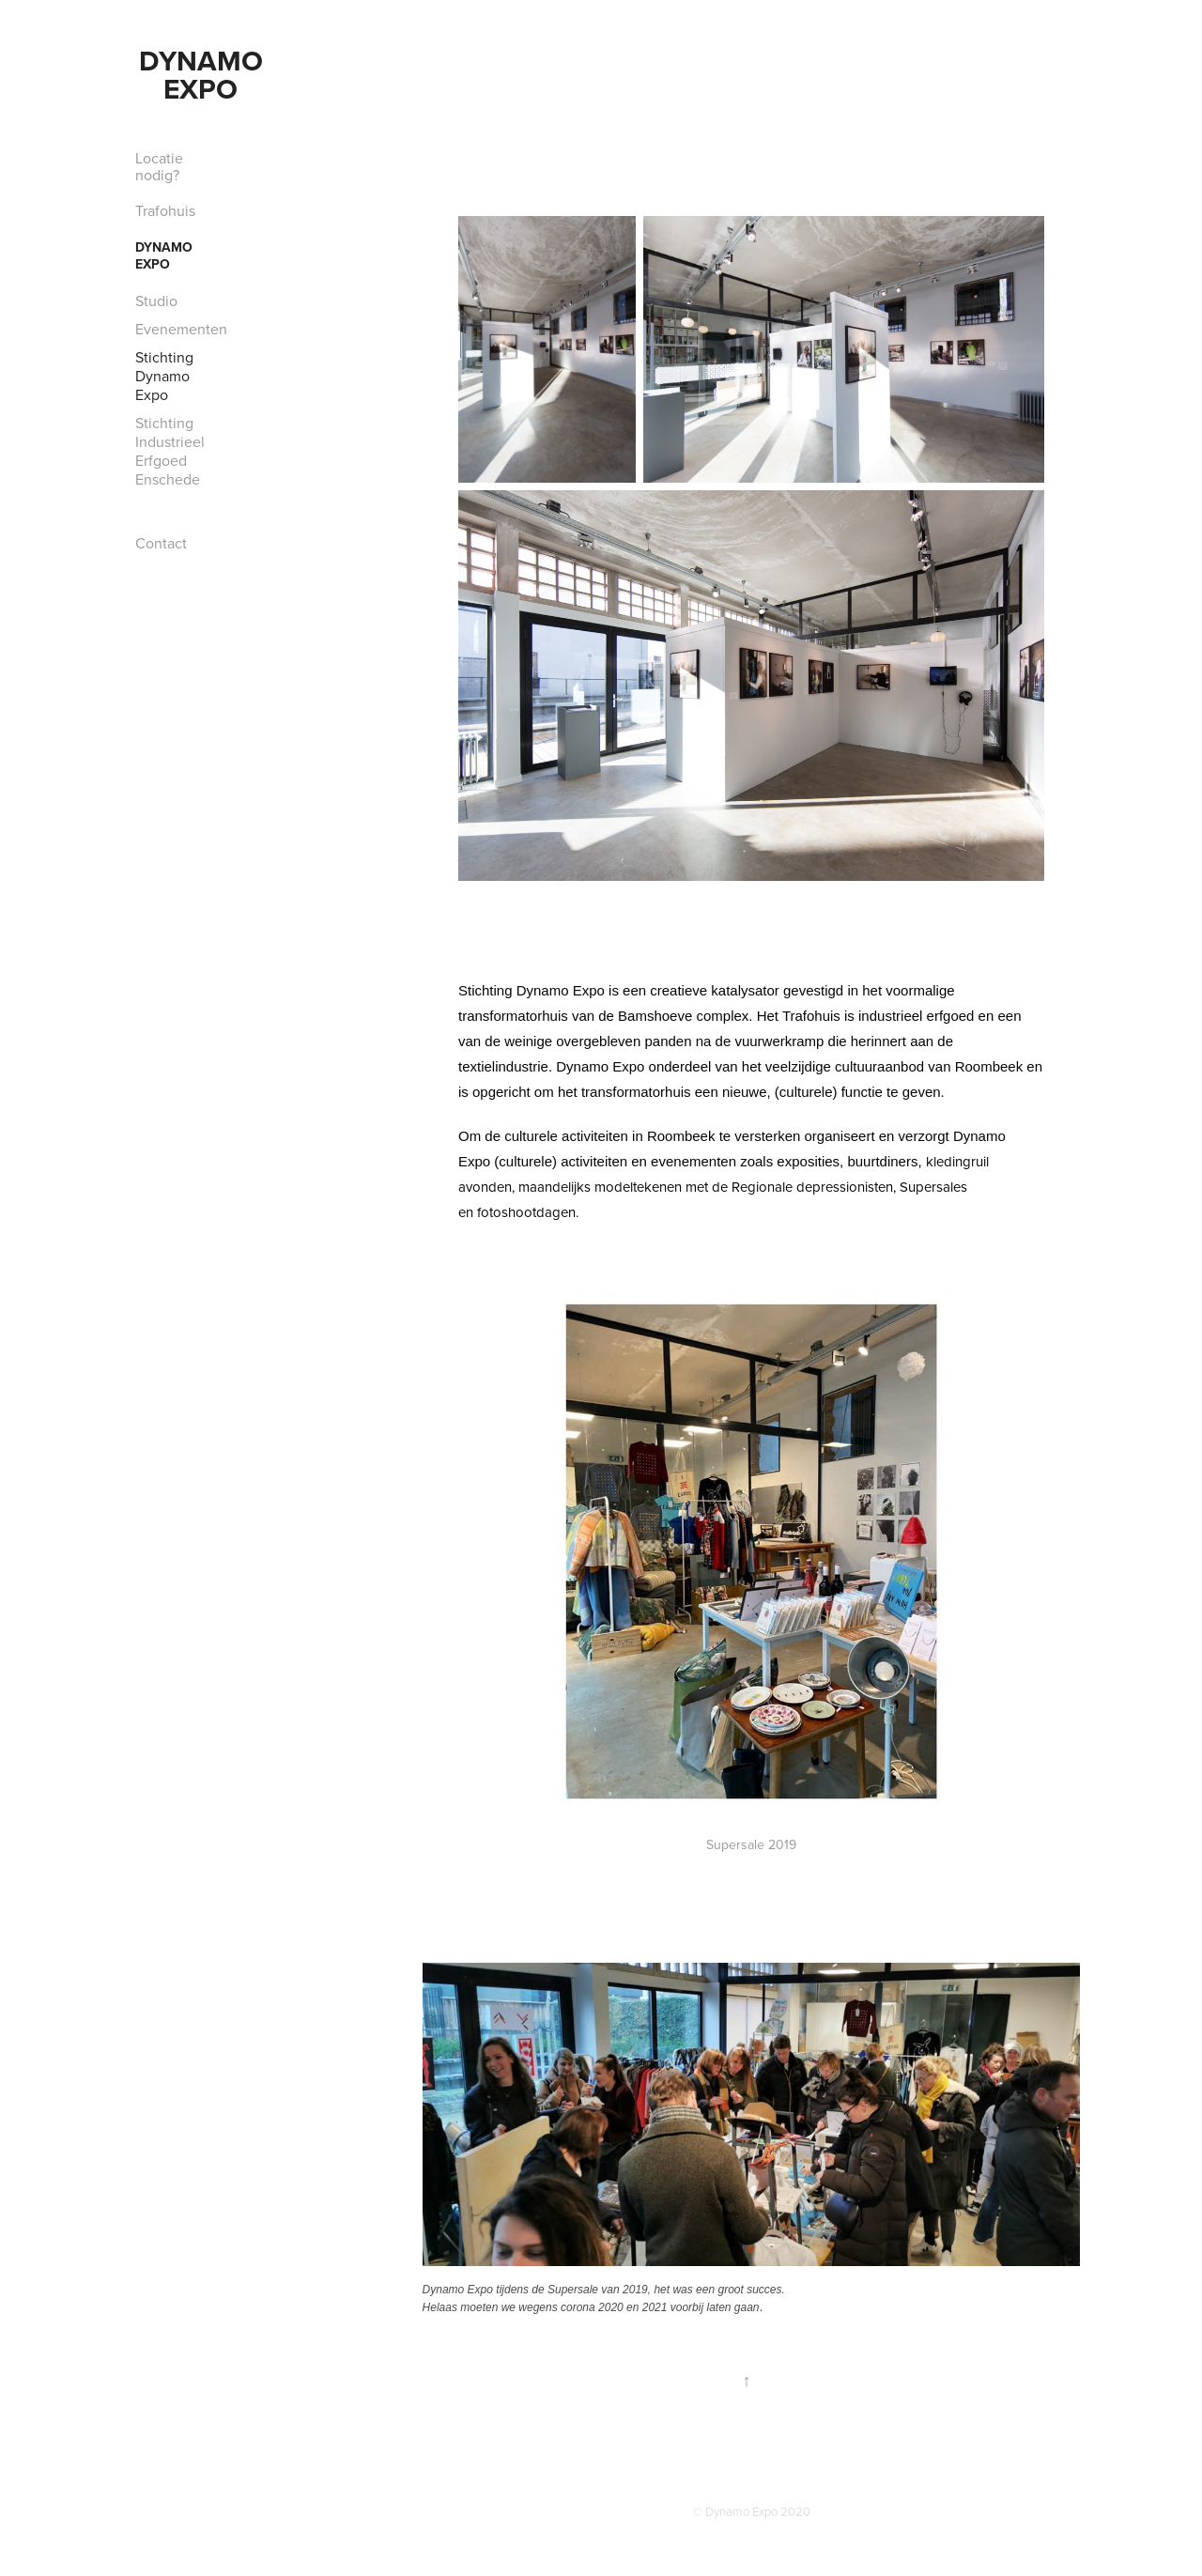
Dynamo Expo (204, 74)
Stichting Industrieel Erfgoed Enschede (170, 450)
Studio (156, 300)
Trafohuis (165, 210)
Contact (161, 542)
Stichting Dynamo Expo (164, 376)
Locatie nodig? (159, 166)
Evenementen (181, 328)
